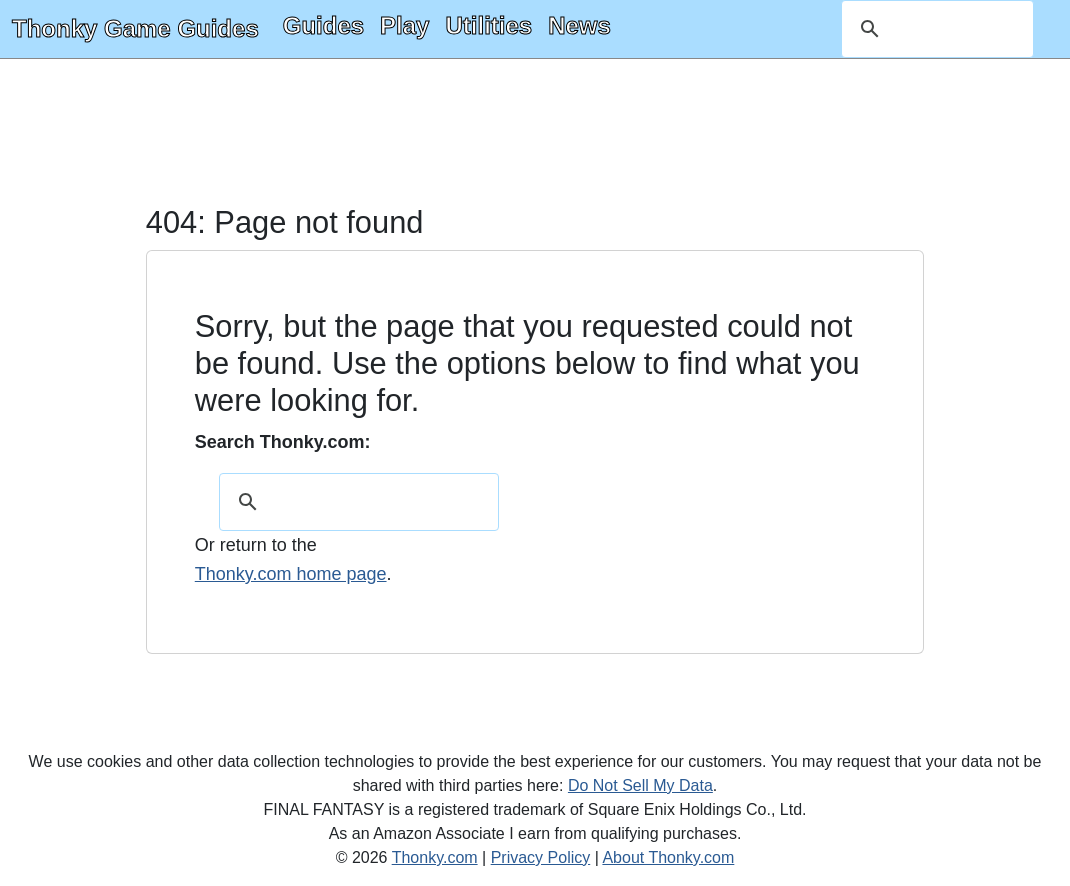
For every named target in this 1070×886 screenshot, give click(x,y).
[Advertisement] (535, 134)
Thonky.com (435, 857)
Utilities (488, 25)
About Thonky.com (668, 857)
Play (404, 25)
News (579, 25)
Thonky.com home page (291, 574)
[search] (934, 29)
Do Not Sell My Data (640, 785)
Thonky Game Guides (135, 28)
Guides (323, 25)
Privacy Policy (541, 857)
